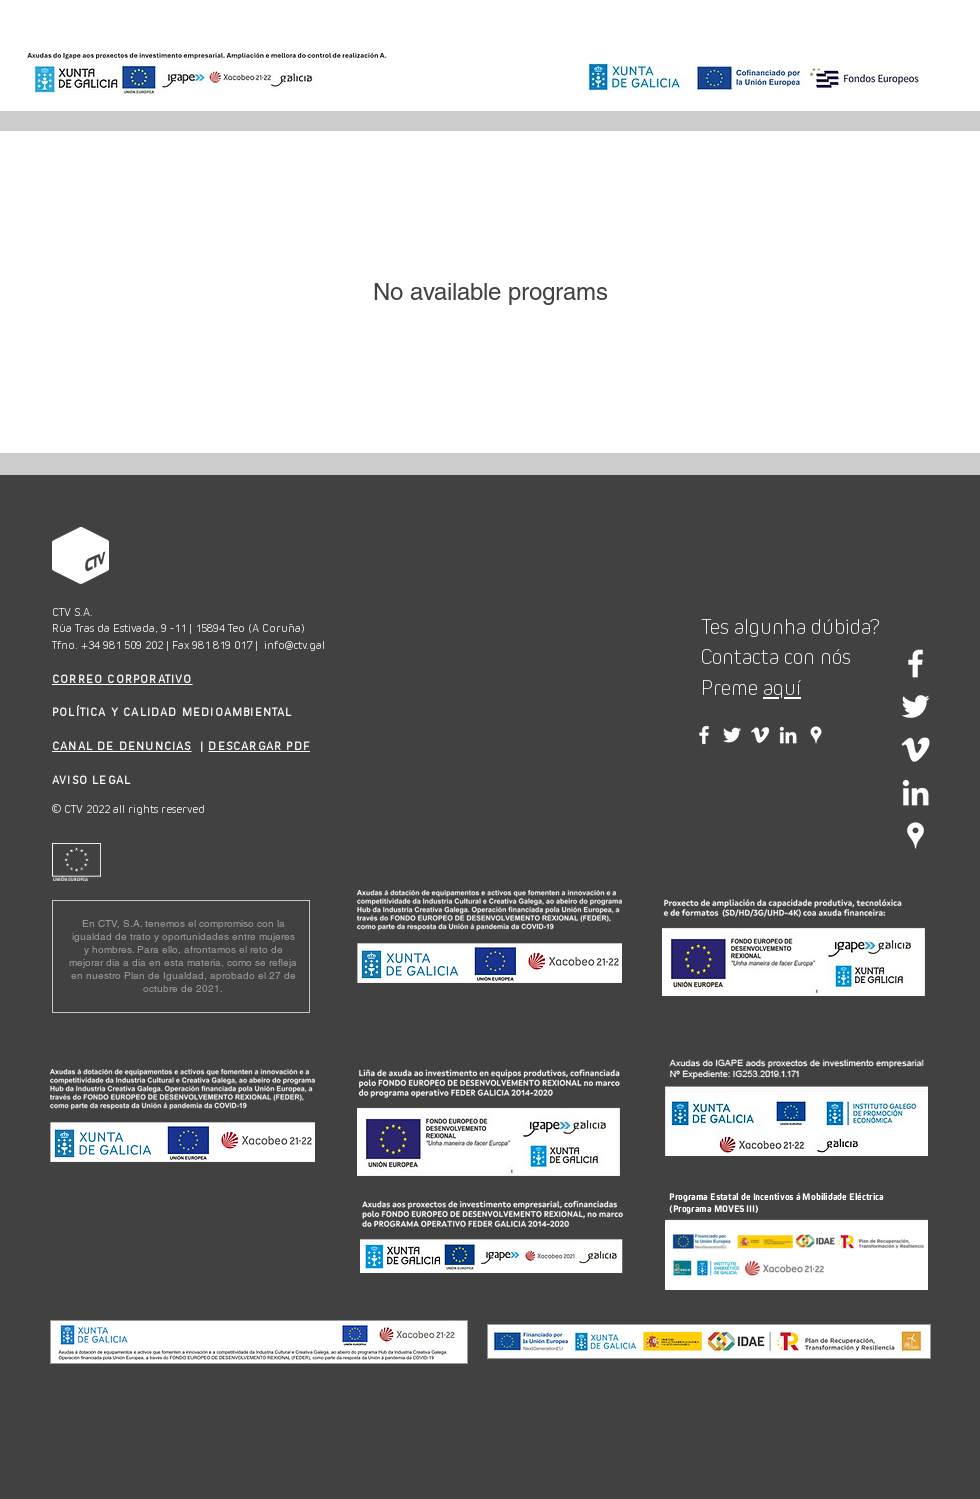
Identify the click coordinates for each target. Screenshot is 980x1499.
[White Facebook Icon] (915, 663)
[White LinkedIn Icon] (915, 792)
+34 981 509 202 (122, 645)
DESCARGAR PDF (259, 746)
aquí (782, 688)
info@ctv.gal (294, 645)
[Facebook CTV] (704, 735)
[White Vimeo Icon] (915, 749)
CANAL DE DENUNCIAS (122, 746)
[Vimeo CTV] (760, 735)
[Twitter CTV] (732, 735)
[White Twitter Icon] (915, 706)
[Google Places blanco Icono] (915, 835)
